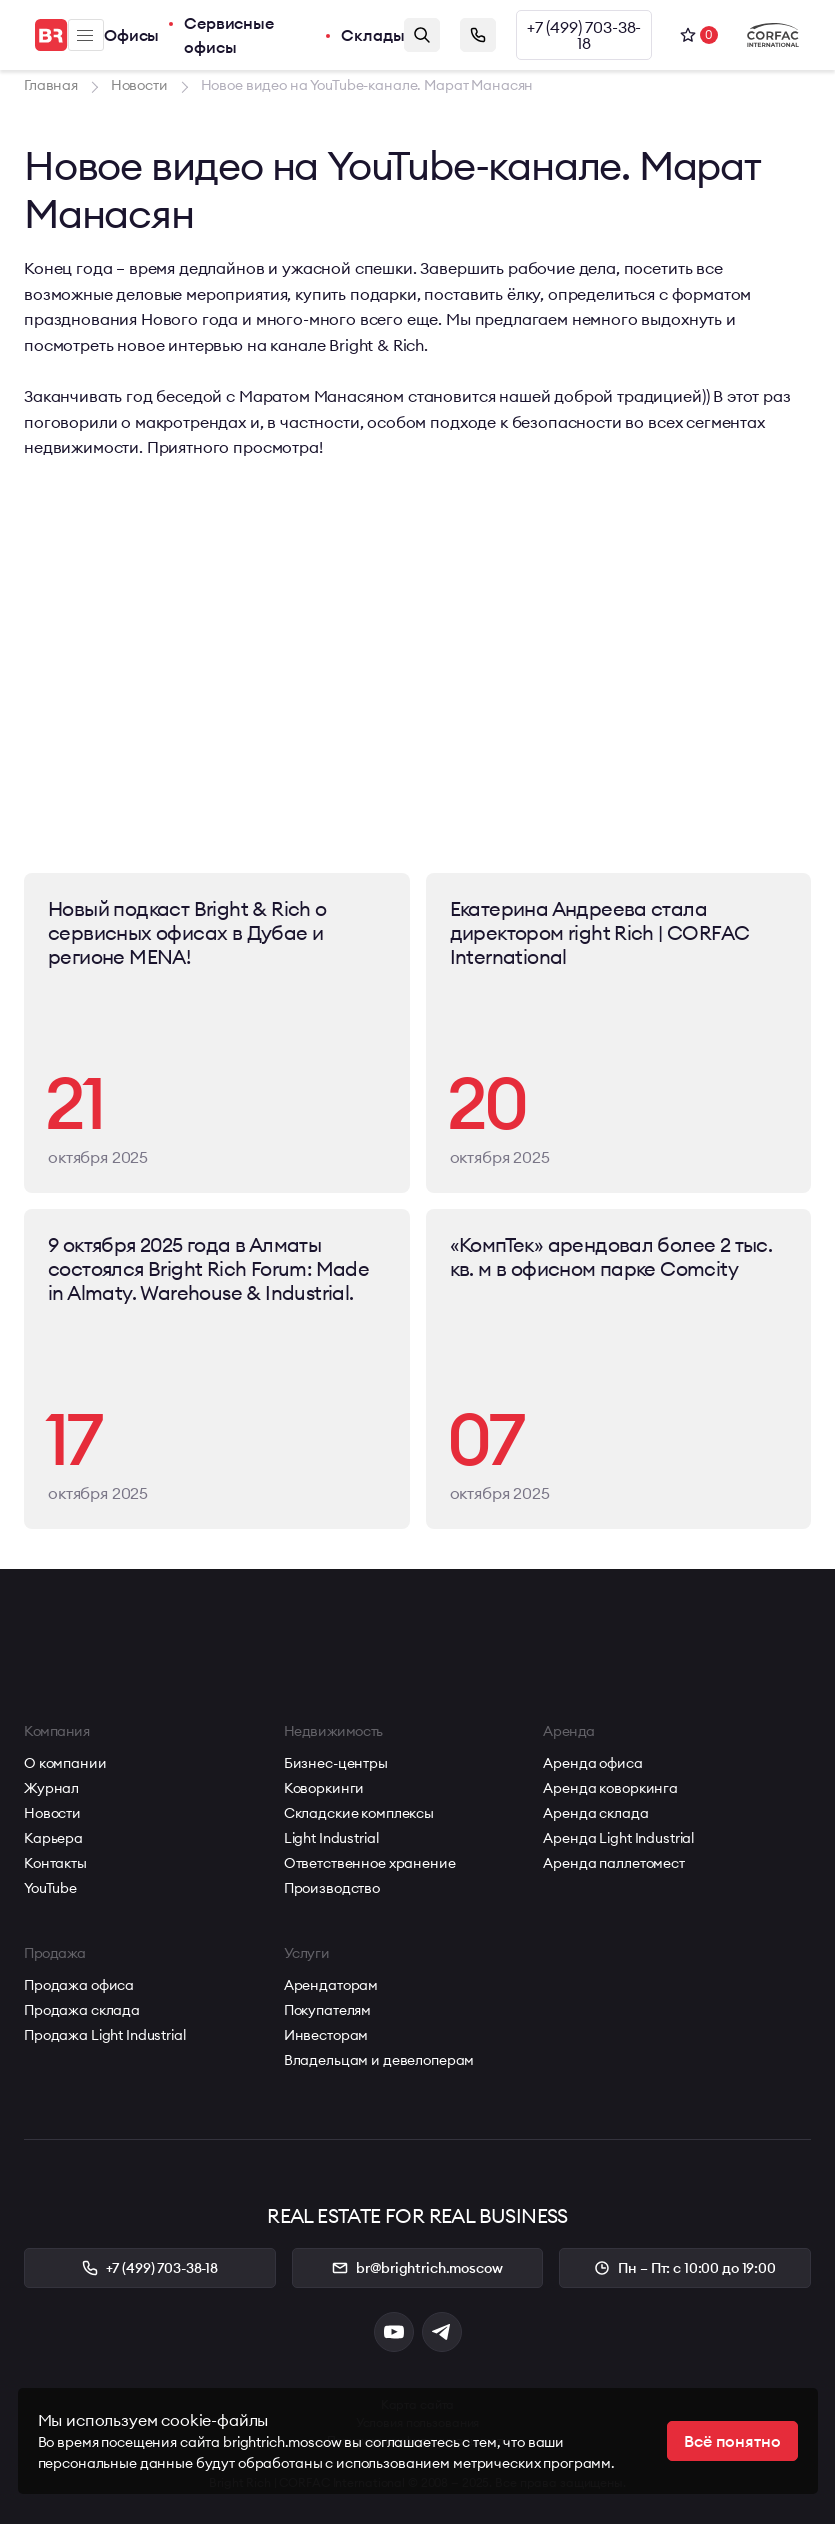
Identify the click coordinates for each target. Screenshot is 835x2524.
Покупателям (327, 2010)
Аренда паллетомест (613, 1863)
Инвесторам (326, 2035)
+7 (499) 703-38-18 (584, 35)
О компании (65, 1763)
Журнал (51, 1788)
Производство (332, 1888)
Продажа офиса (79, 1985)
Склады (372, 35)
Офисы (131, 35)
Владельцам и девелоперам (379, 2060)
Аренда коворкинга (610, 1788)
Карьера (53, 1838)
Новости (52, 1813)
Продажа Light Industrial (105, 2035)
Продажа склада (82, 2010)
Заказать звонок (478, 35)
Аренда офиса (592, 1763)
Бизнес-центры (336, 1763)
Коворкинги (324, 1788)
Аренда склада (595, 1813)
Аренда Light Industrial (618, 1838)
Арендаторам (331, 1985)
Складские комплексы (359, 1813)
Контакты (55, 1863)
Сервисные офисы (229, 35)
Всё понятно (732, 2441)
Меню (85, 35)
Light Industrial (331, 1838)
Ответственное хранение (370, 1863)
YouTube (50, 1888)
